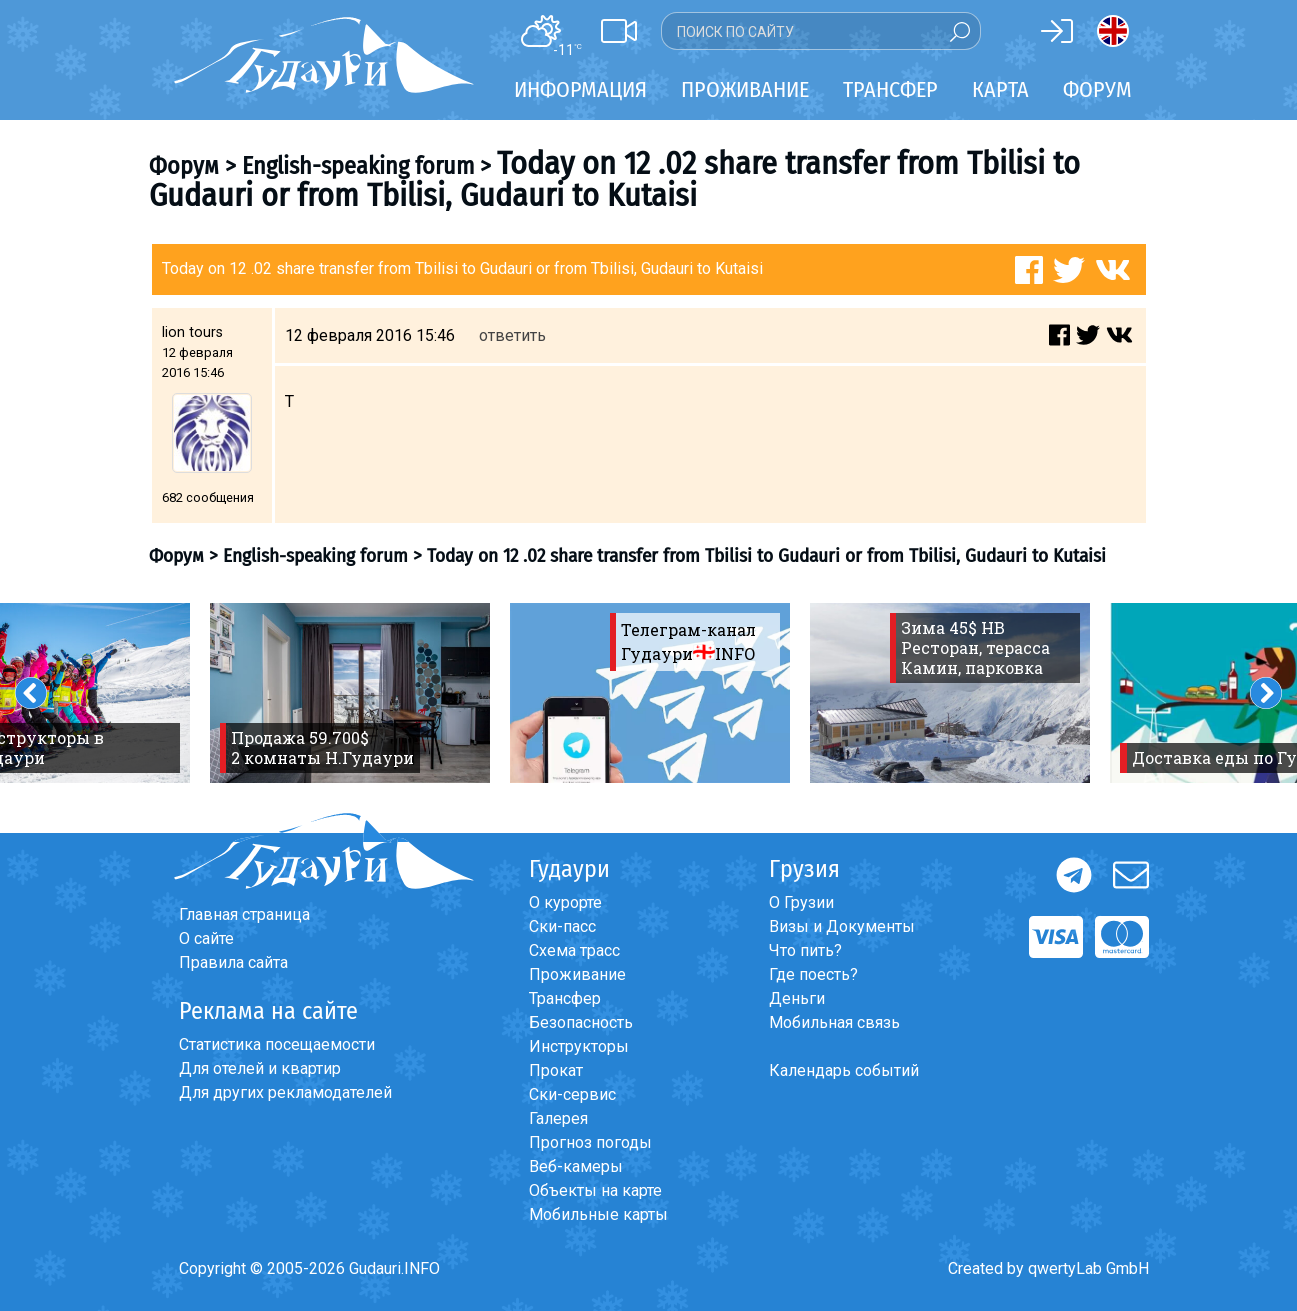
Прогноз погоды (590, 1142)
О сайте (206, 938)
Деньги (797, 998)
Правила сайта (233, 962)
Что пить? (805, 950)
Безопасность (581, 1022)
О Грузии (801, 902)
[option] (350, 693)
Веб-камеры (576, 1166)
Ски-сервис (572, 1094)
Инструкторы (579, 1046)
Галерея (558, 1118)
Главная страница (244, 914)
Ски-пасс (562, 926)
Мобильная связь (834, 1022)
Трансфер (565, 998)
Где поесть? (813, 974)
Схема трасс (574, 950)
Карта (1000, 89)
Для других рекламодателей (285, 1092)
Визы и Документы (842, 926)
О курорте (565, 902)
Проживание (577, 974)
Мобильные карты (598, 1214)
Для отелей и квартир (260, 1068)
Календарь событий (844, 1070)
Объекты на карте (595, 1190)
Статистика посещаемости (277, 1044)
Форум (1097, 89)
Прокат (556, 1070)
